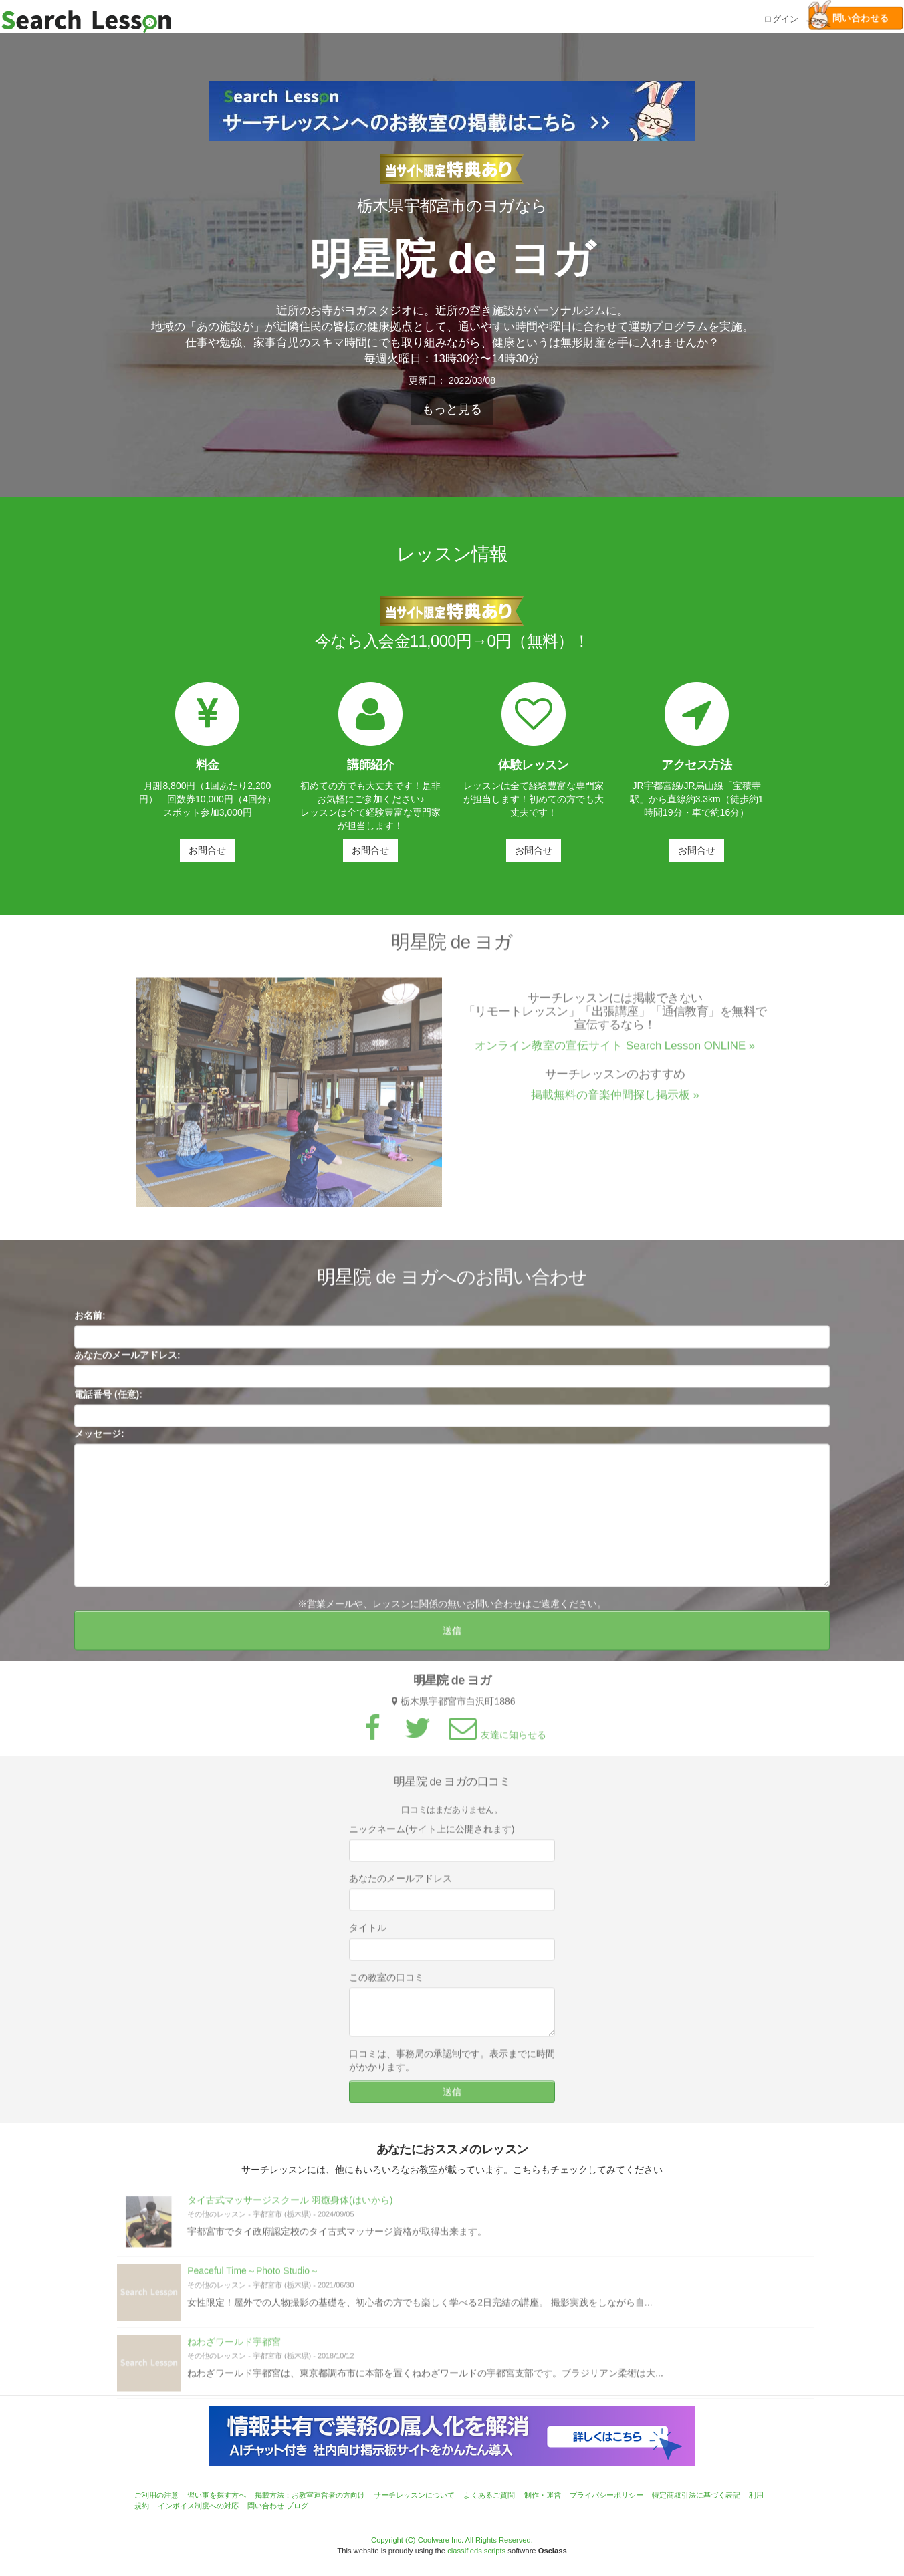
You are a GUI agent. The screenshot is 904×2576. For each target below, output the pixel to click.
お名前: (90, 1323)
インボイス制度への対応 (198, 2506)
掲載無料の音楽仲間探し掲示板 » (615, 1103)
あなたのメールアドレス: (127, 1363)
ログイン (781, 17)
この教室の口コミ (386, 1985)
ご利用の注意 (156, 2495)
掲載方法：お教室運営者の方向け (310, 2495)
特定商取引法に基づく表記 (696, 2495)
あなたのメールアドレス (400, 1886)
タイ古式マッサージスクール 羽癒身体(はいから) (289, 2208)
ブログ (297, 2506)
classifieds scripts (476, 2551)
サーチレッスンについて (414, 2495)
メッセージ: (99, 1442)
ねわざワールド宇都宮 (234, 2350)
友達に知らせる (495, 1743)
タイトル (367, 1936)
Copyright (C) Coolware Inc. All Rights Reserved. (452, 2540)
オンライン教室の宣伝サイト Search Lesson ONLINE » (615, 1054)
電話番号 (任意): (108, 1402)
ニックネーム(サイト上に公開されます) (431, 1837)
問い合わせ (265, 2506)
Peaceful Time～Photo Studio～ (253, 2279)
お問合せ (207, 850)
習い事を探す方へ (216, 2495)
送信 (452, 1638)
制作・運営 (542, 2495)
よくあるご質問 (489, 2495)
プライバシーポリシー (606, 2495)
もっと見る (452, 409)
